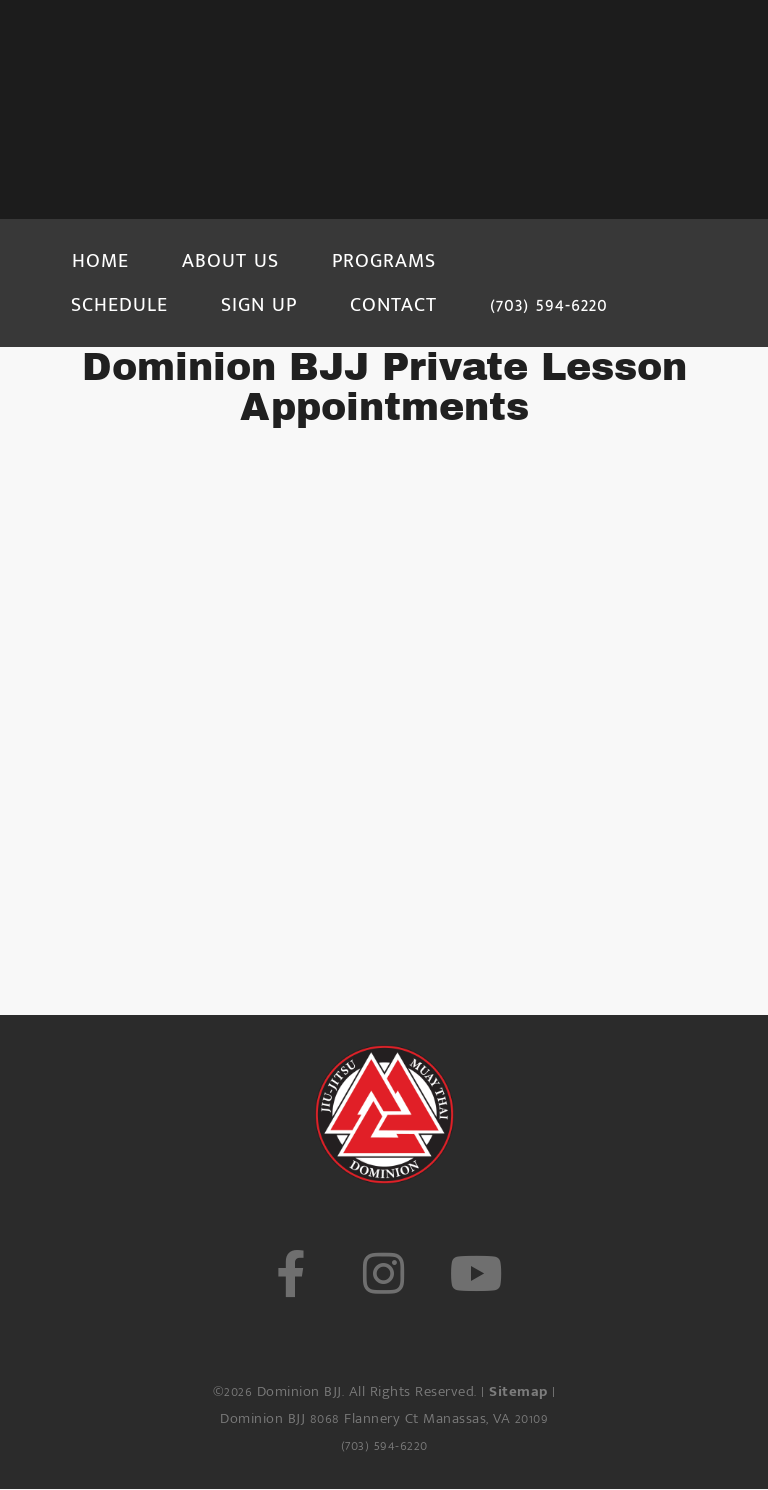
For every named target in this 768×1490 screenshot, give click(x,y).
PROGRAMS (384, 261)
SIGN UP (259, 305)
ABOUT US (230, 261)
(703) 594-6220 (549, 305)
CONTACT (393, 305)
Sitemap (518, 1391)
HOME (100, 261)
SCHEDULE (119, 305)
